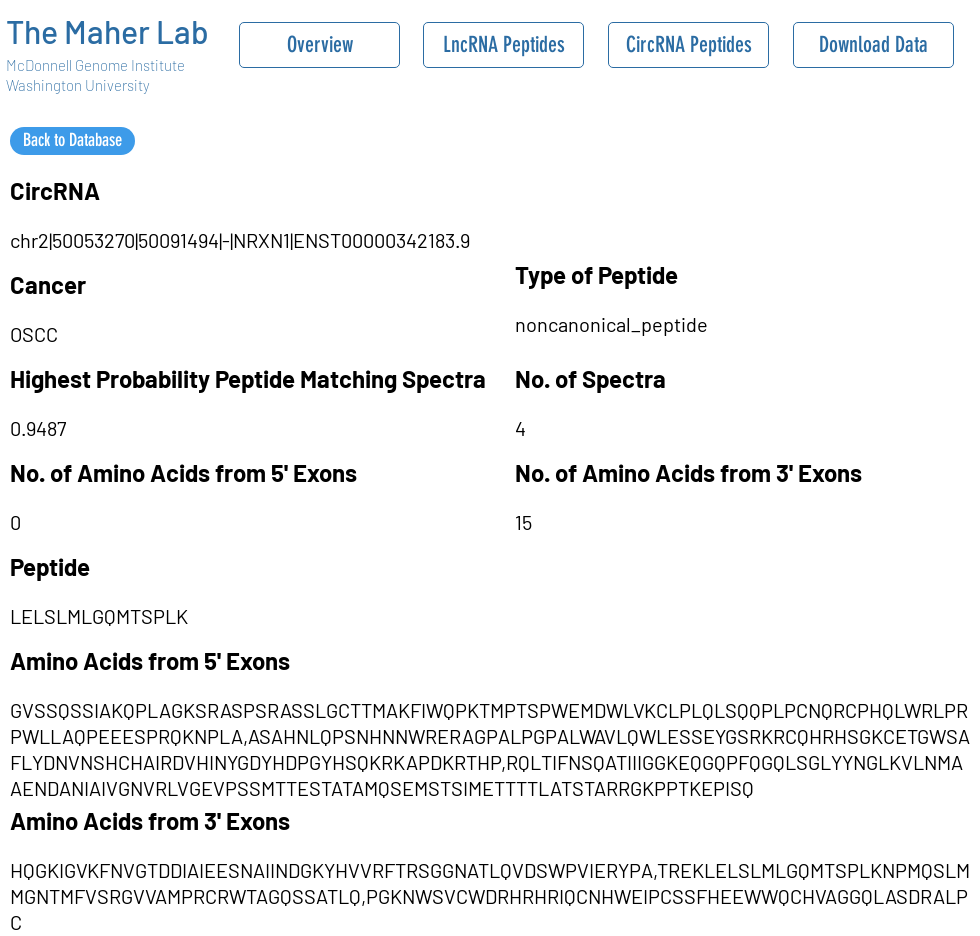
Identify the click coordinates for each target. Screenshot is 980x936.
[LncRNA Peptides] (503, 45)
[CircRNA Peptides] (688, 45)
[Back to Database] (72, 141)
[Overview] (319, 45)
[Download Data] (873, 45)
